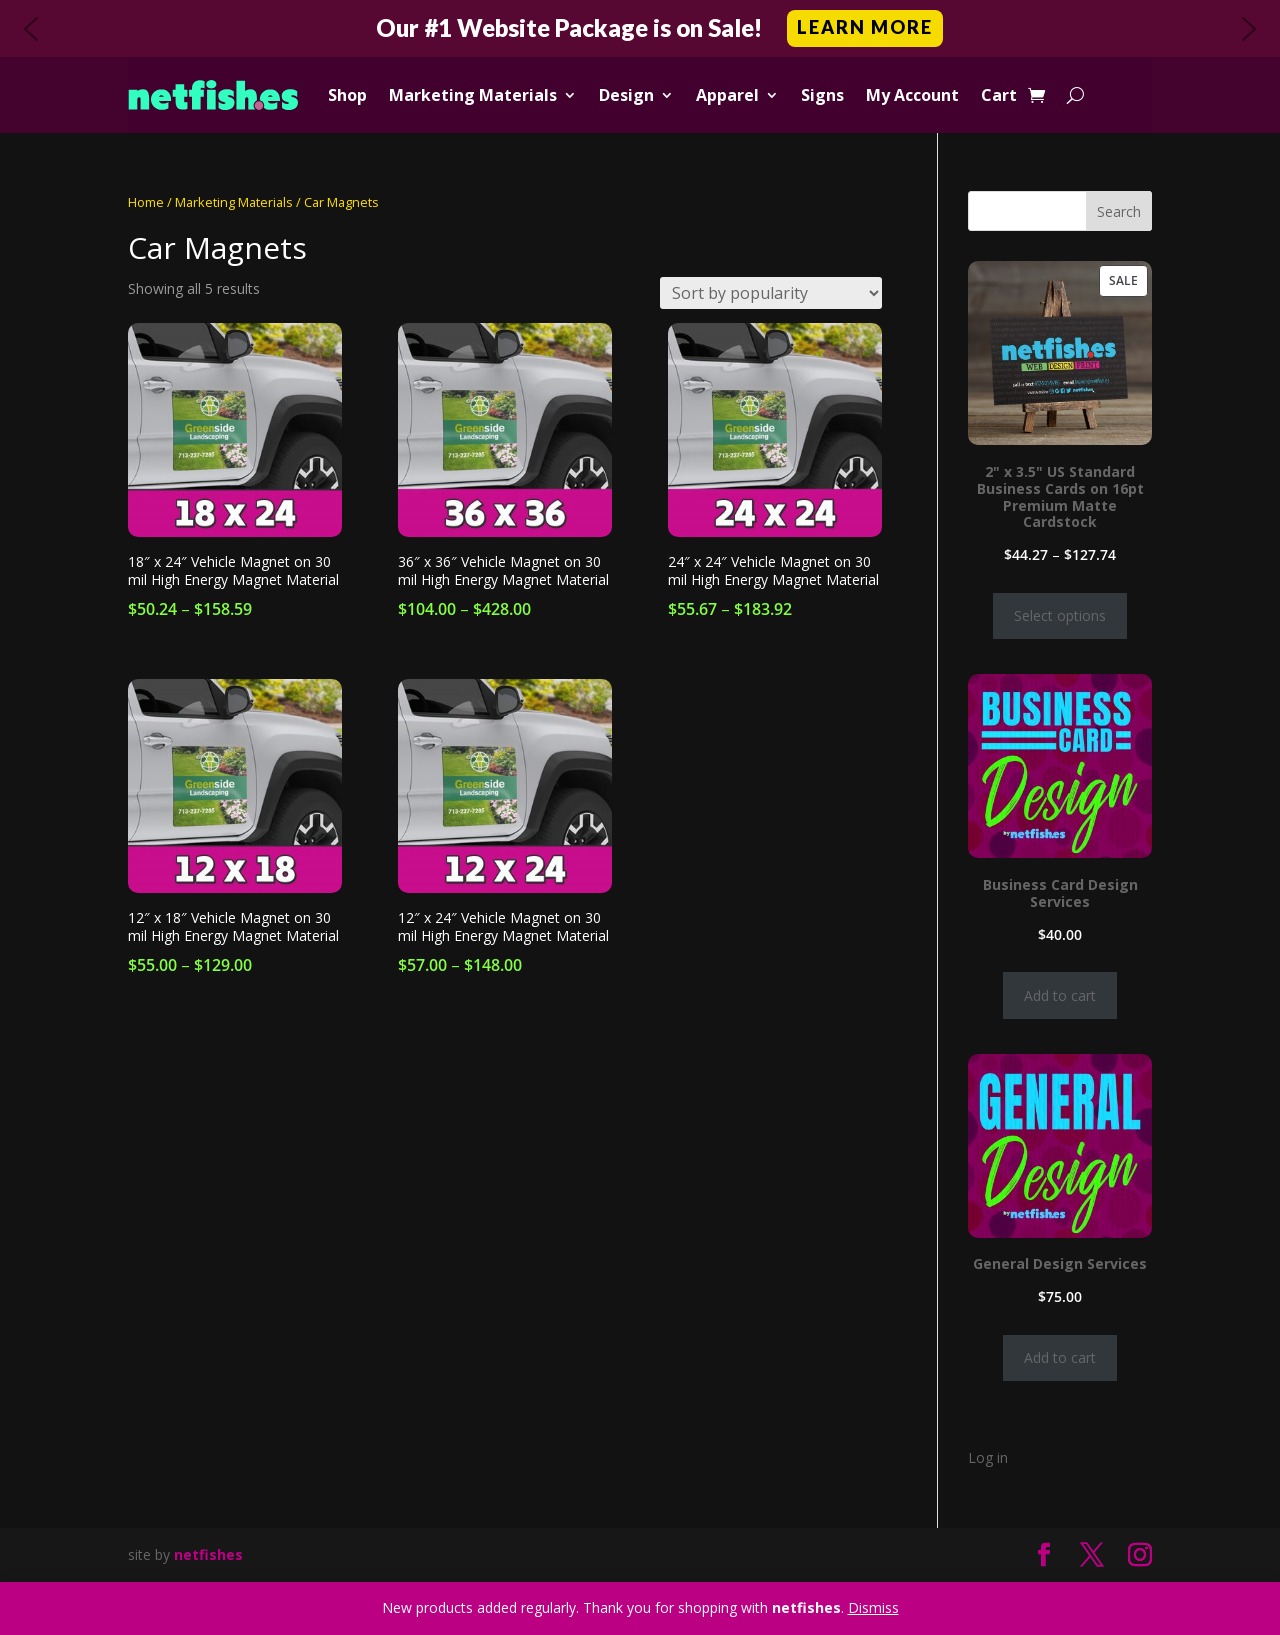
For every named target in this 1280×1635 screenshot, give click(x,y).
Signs (822, 95)
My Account (912, 95)
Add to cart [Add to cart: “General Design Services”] (1060, 1357)
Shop (347, 95)
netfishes (208, 1554)
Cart (999, 95)
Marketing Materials (473, 95)
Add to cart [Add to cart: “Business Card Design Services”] (1060, 995)
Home (146, 202)
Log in (988, 1457)
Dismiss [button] (873, 1607)
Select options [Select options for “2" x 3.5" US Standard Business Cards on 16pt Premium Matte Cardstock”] (1060, 615)
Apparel (727, 95)
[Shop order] (771, 293)
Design (626, 95)
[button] (640, 28)
